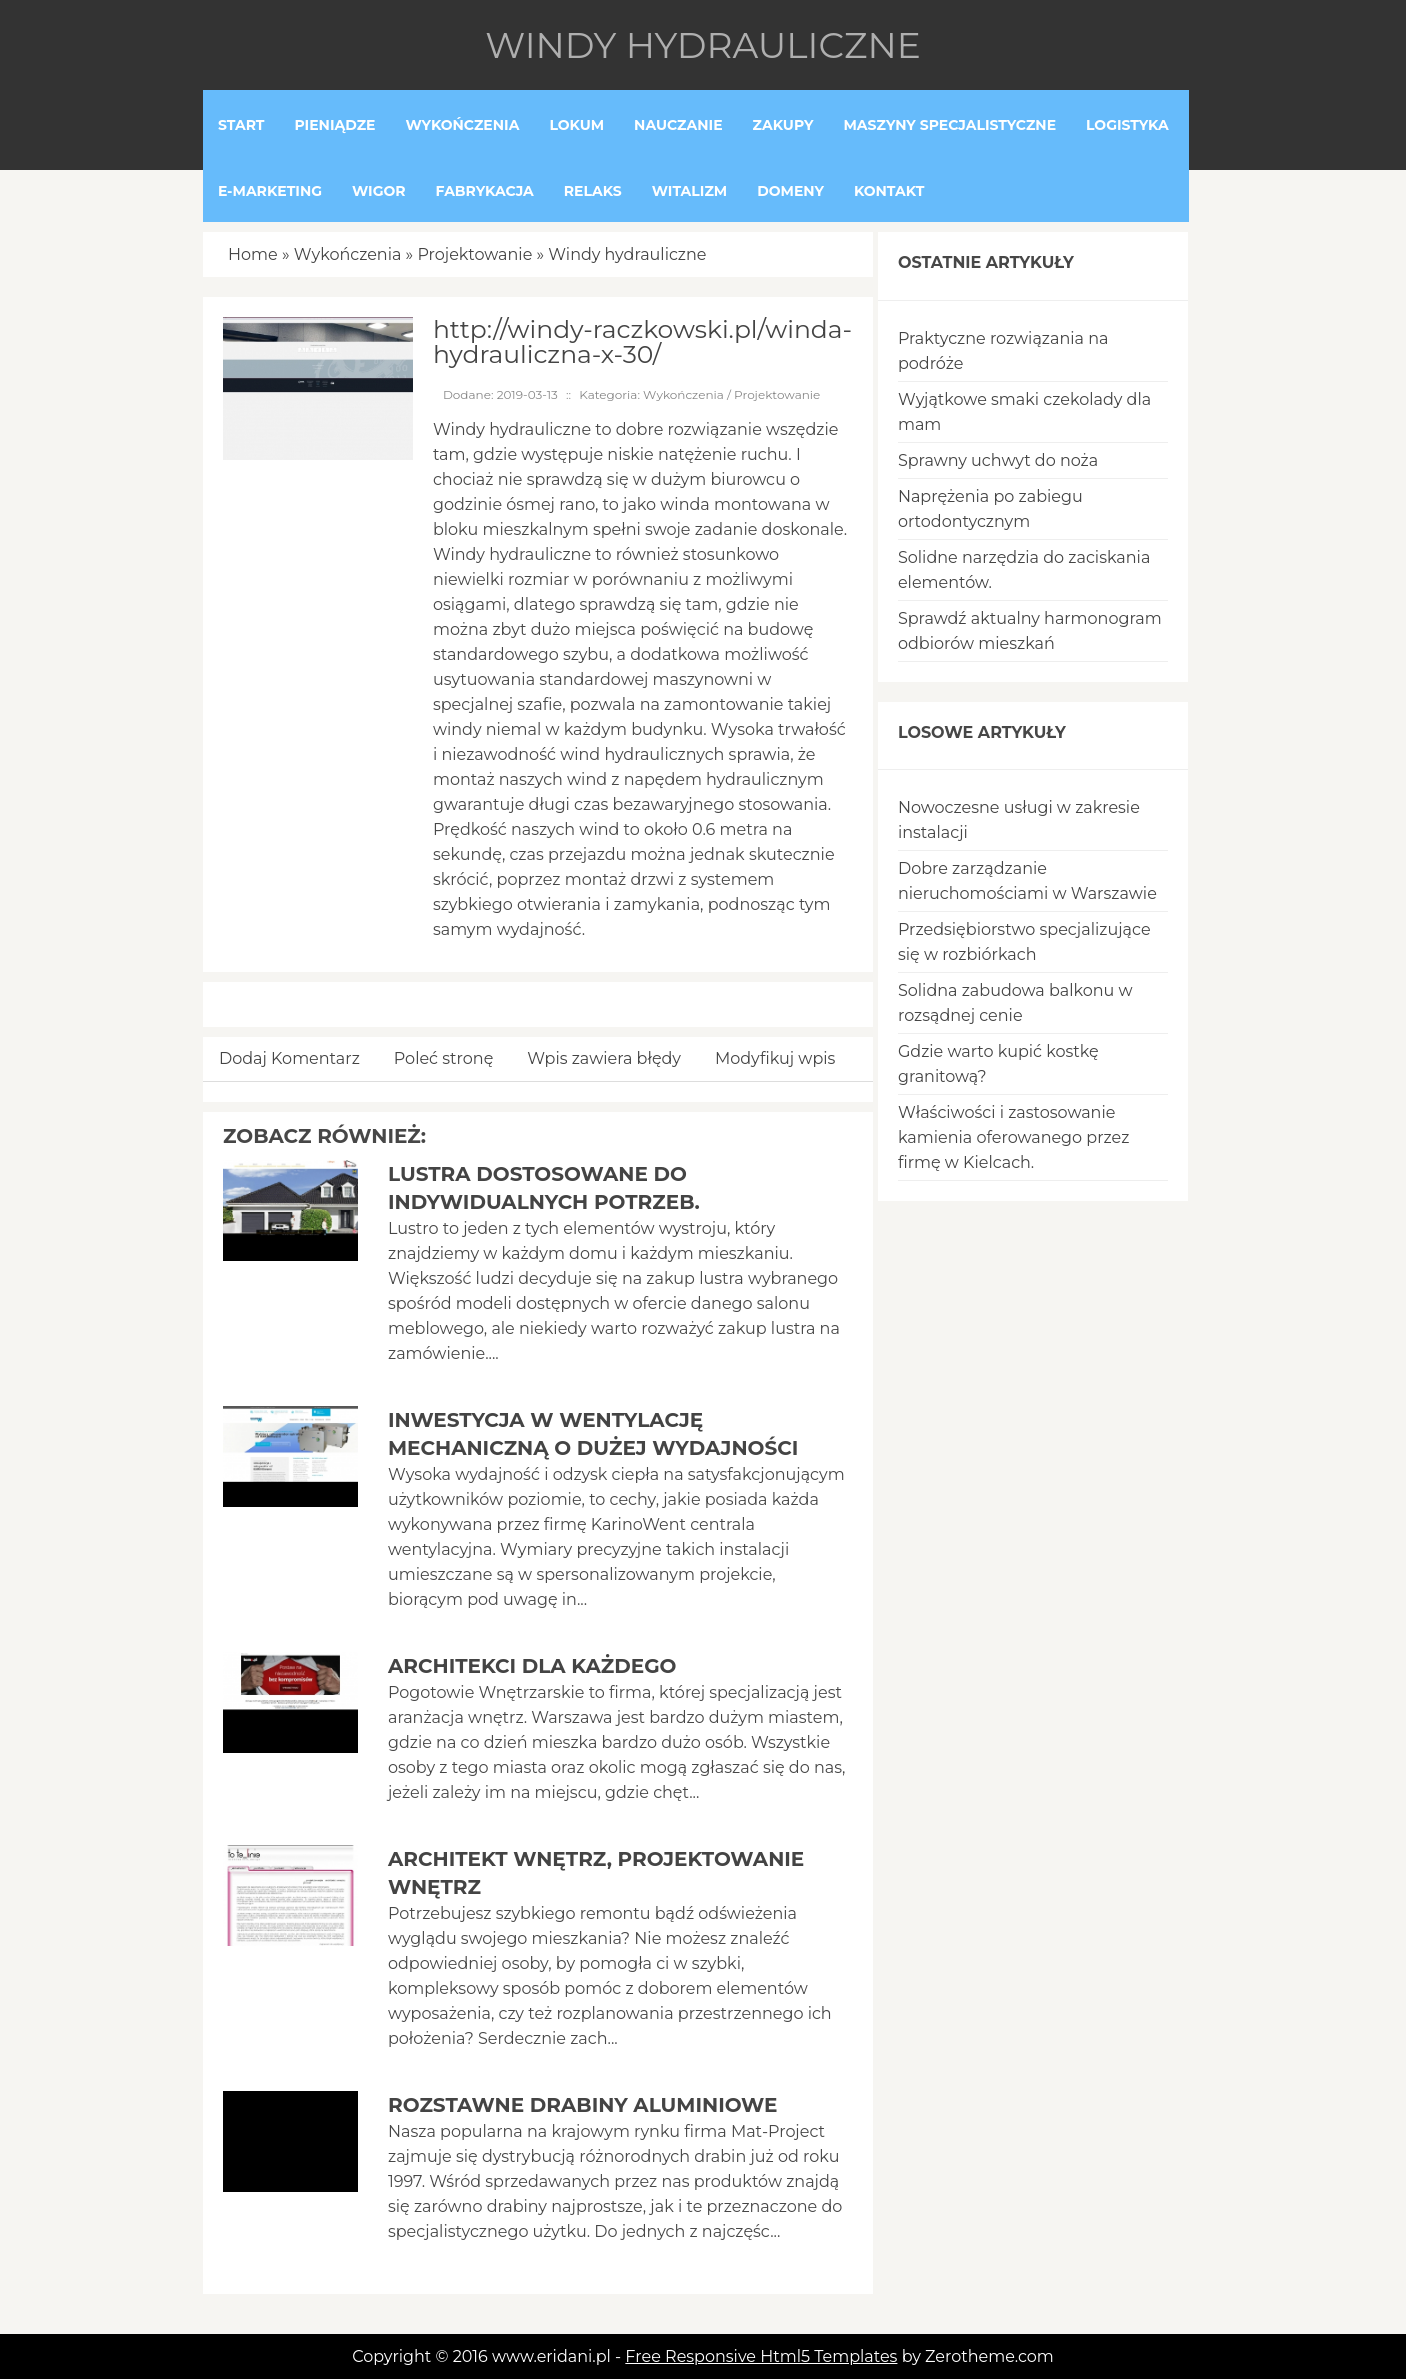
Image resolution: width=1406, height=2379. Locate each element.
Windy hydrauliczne (627, 254)
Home (253, 254)
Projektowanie (474, 254)
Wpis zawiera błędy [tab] (604, 1058)
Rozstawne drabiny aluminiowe (583, 2105)
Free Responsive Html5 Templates (761, 2356)
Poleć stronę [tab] (444, 1058)
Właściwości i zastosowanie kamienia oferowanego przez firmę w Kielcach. (1013, 1137)
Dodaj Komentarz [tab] (289, 1058)
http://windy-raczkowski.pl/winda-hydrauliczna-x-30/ (642, 341)
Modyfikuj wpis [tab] (775, 1058)
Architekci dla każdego (532, 1666)
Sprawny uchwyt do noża (998, 460)
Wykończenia (348, 254)
